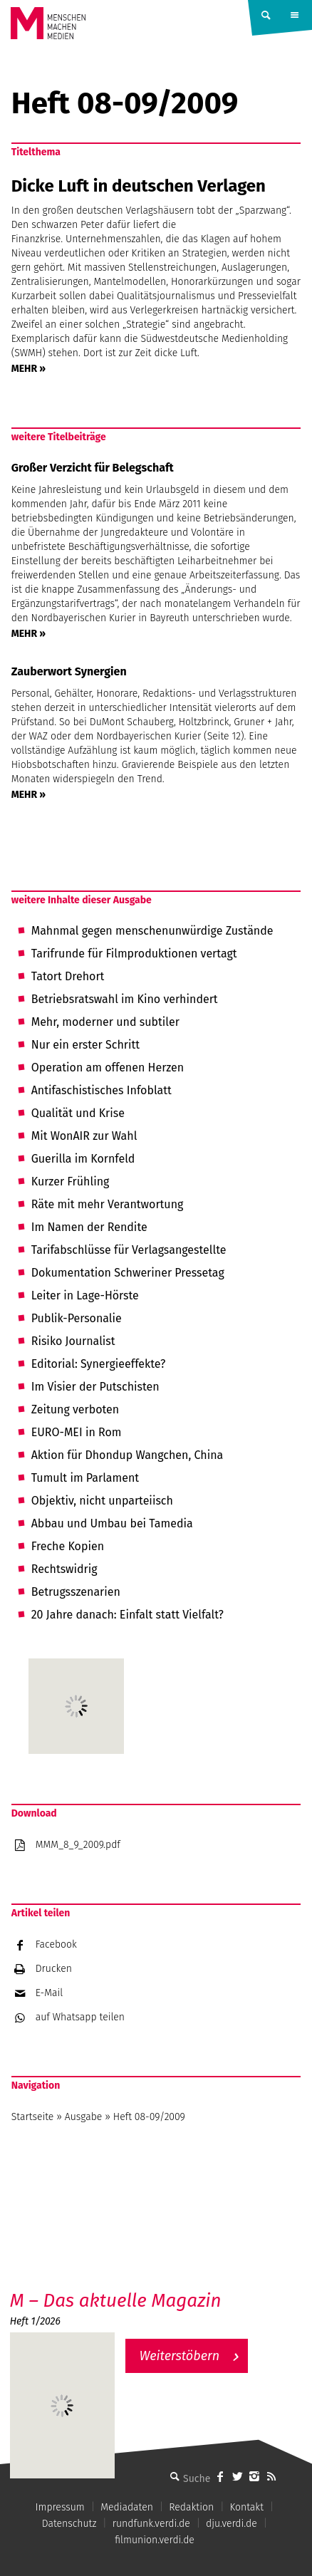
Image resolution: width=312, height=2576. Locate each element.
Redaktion (191, 2507)
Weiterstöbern (180, 2356)
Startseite (32, 2117)
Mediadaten (126, 2507)
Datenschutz (69, 2524)
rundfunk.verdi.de (151, 2524)
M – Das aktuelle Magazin (116, 2301)
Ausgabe (83, 2117)
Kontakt (246, 2507)
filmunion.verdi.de (154, 2540)
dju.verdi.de (231, 2524)
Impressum (60, 2507)
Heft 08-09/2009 (149, 2117)
